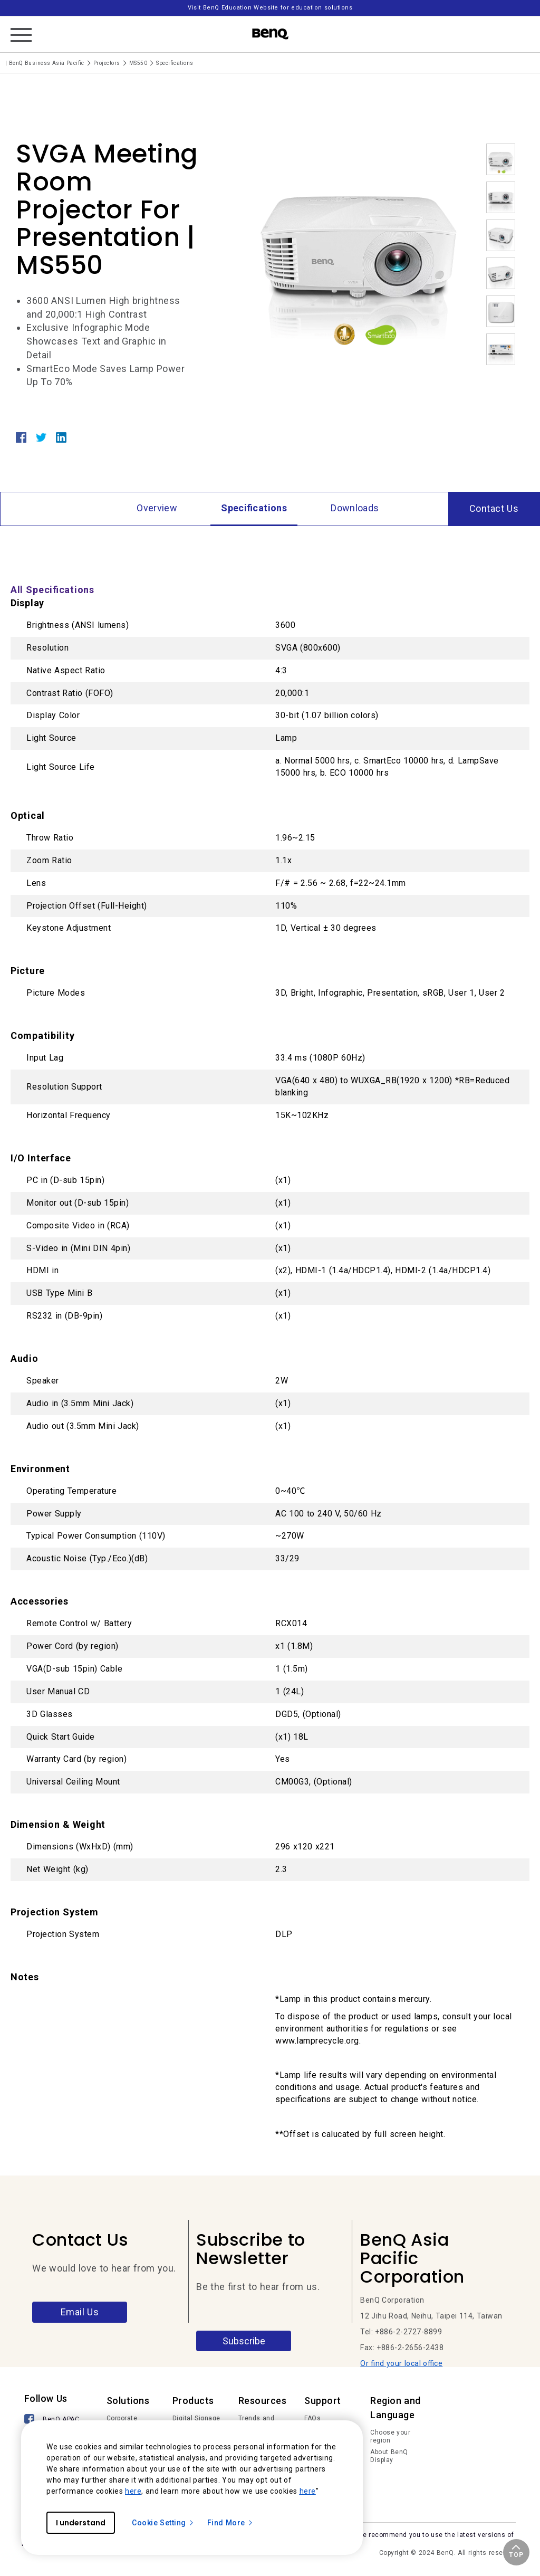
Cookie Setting (163, 2522)
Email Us (80, 2311)
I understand (80, 2522)
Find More (230, 2522)
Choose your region (390, 2437)
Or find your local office (401, 2363)
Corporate (122, 2418)
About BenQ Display (389, 2456)
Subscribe (244, 2340)
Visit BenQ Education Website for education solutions (270, 7)
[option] (358, 247)
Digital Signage (196, 2418)
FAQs (312, 2418)
